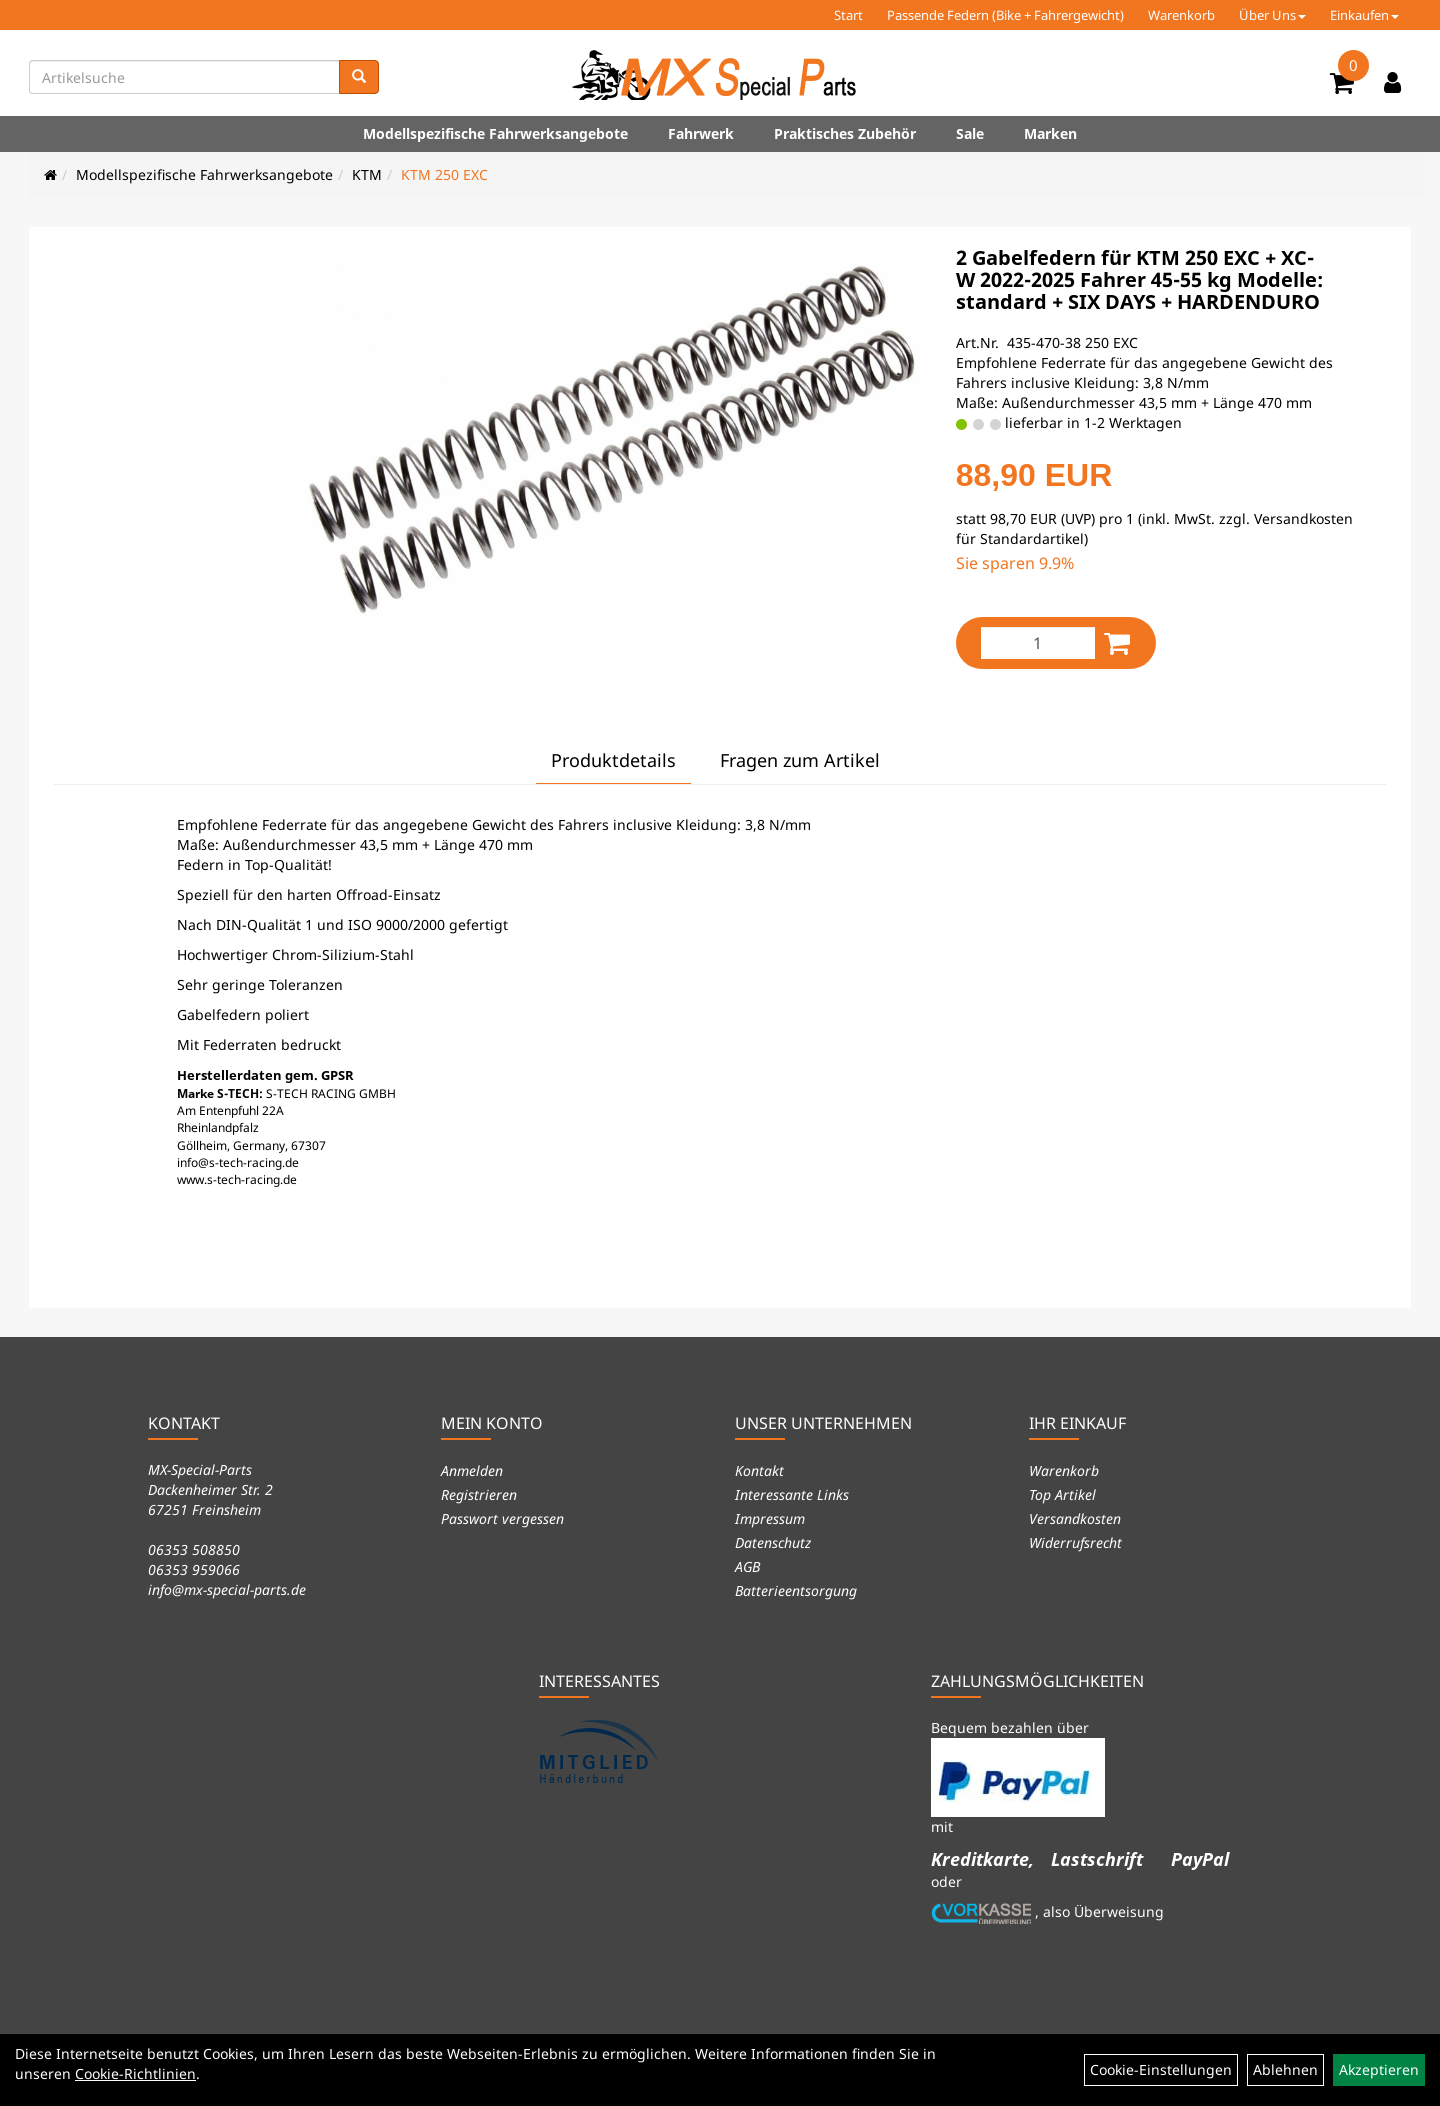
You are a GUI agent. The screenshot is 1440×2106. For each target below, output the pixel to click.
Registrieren (479, 1494)
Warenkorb (1181, 15)
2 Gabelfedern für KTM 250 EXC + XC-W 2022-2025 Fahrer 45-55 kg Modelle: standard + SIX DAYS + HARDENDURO (1139, 279)
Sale (970, 133)
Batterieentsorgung (796, 1590)
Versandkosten (1075, 1518)
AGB (747, 1566)
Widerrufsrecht (1075, 1542)
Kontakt (759, 1470)
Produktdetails (613, 760)
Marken (1050, 133)
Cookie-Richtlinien (135, 2073)
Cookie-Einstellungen (1161, 2069)
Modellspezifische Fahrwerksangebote (495, 133)
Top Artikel (1062, 1494)
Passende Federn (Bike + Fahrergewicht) (1005, 15)
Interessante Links (792, 1494)
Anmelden (472, 1470)
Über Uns (1272, 15)
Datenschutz (773, 1542)
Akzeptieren (1379, 2069)
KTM (367, 174)
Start (848, 15)
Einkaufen (1364, 15)
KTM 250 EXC (444, 174)
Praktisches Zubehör (845, 133)
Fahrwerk (701, 133)
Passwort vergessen (502, 1518)
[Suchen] (359, 77)
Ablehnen (1285, 2069)
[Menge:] (1038, 643)
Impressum (770, 1518)
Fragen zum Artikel (800, 760)
